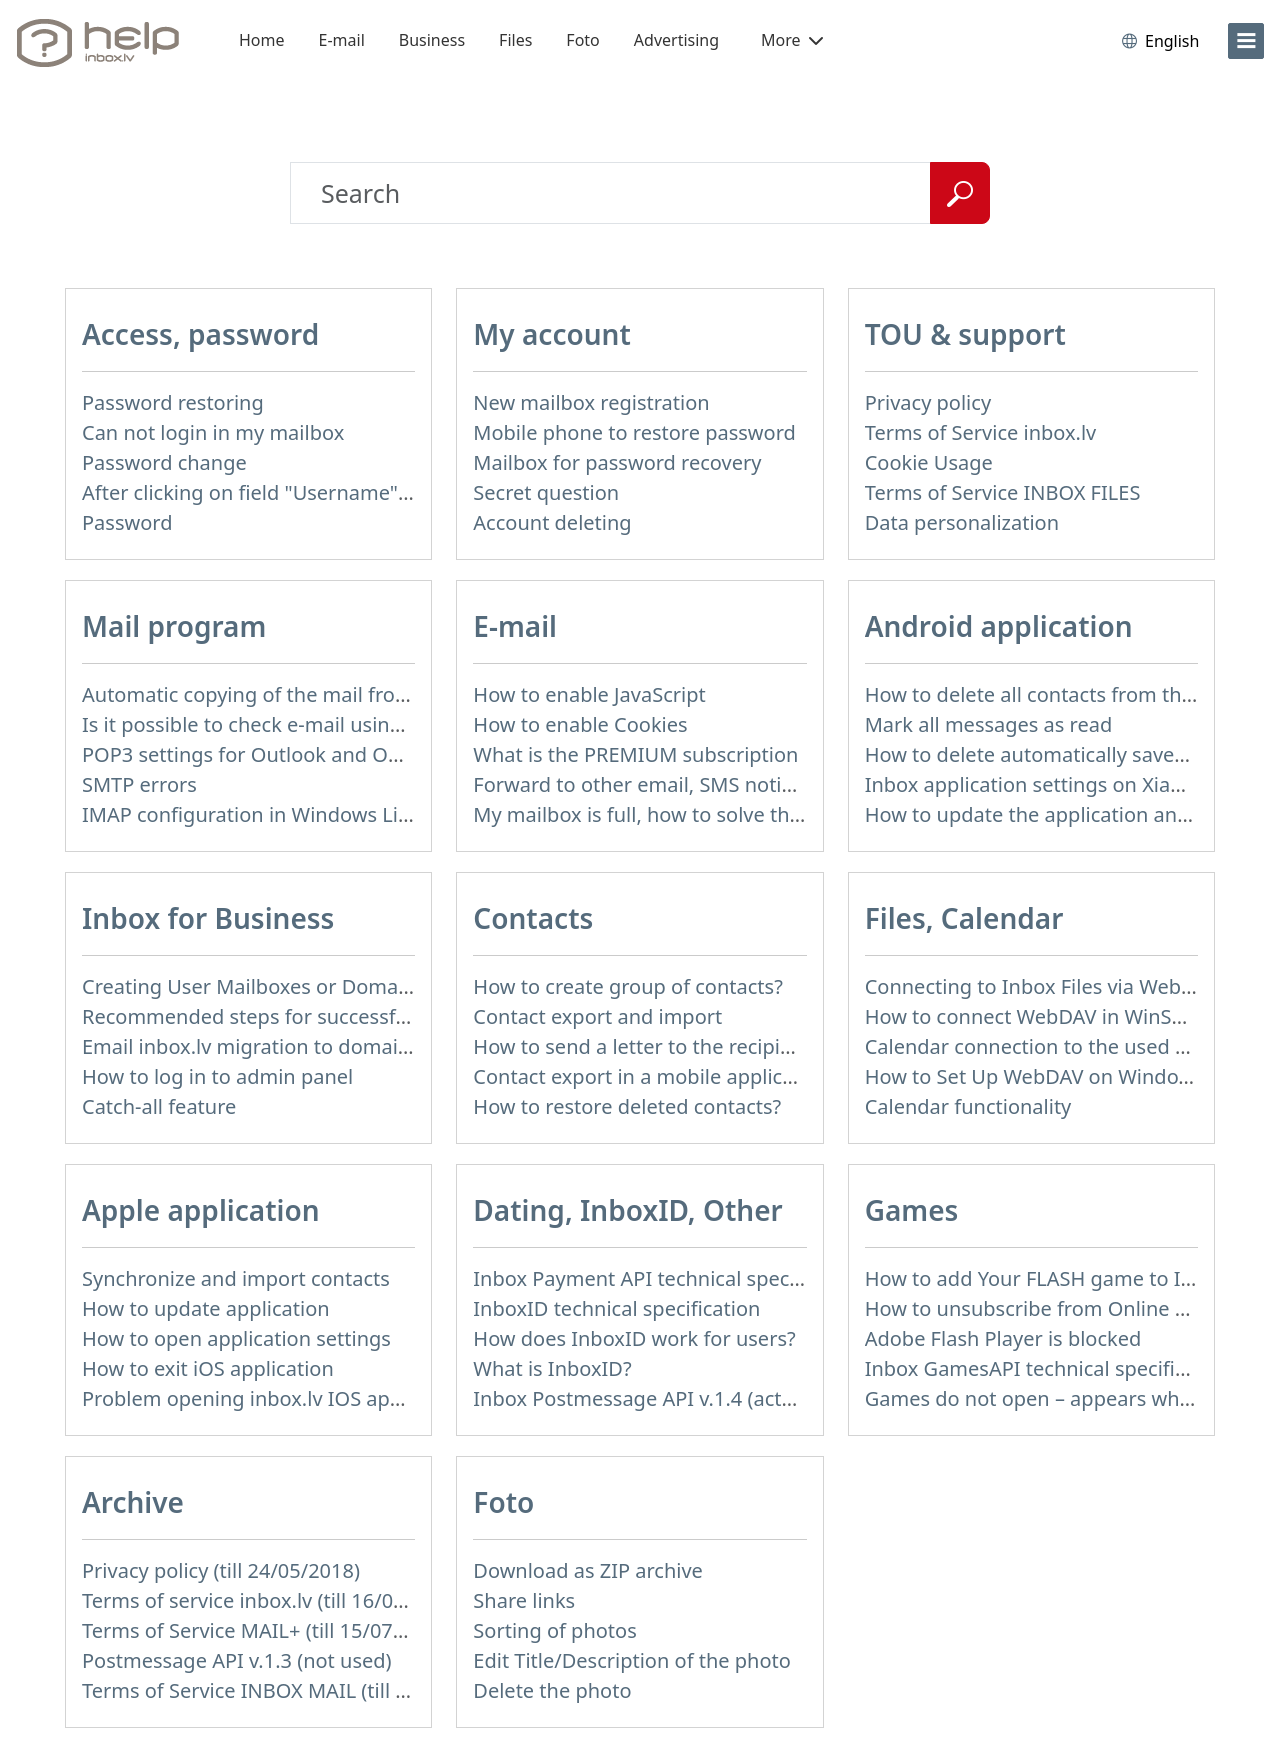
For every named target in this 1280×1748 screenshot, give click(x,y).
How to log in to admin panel (217, 1076)
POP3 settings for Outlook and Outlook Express (303, 754)
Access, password (200, 334)
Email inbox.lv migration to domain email (274, 1046)
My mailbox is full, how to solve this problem (681, 814)
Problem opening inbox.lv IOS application (276, 1398)
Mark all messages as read (989, 724)
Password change (164, 462)
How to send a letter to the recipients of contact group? (731, 1046)
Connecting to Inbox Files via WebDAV (1042, 986)
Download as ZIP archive (588, 1570)
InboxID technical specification (616, 1308)
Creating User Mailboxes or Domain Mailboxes (299, 986)
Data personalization (962, 522)
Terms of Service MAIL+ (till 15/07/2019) (267, 1630)
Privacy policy (928, 402)
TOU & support (965, 334)
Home (262, 40)
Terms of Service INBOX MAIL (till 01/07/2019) (295, 1690)
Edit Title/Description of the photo (632, 1660)
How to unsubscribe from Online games (1051, 1308)
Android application (999, 626)
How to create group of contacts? (628, 986)
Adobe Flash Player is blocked (1003, 1338)
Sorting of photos (554, 1630)
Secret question (546, 492)
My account (552, 334)
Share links (524, 1600)
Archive (133, 1502)
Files (515, 40)
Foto (582, 40)
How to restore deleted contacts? (627, 1106)
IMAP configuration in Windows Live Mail (273, 814)
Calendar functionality (968, 1106)
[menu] (1246, 41)
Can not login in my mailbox (213, 432)
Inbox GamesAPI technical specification (1049, 1368)
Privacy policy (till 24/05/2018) (221, 1570)
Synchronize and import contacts (236, 1278)
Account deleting (552, 522)
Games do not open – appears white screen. (1070, 1398)
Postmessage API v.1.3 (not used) (237, 1660)
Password (127, 522)
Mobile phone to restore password (634, 432)
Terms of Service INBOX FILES (1003, 492)
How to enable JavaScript (589, 694)
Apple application (201, 1210)
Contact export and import (597, 1016)
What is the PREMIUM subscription (635, 754)
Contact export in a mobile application (651, 1076)
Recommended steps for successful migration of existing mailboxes (398, 1016)
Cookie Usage (929, 462)
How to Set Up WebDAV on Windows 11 (1048, 1076)
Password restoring (173, 402)
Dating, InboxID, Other (627, 1210)
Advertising (676, 40)
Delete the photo (552, 1690)
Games (912, 1210)
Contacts (533, 918)
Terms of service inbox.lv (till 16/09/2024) (273, 1600)
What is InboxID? (552, 1368)
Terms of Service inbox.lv (981, 432)
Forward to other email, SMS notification (662, 784)
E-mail (342, 40)
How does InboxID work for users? (634, 1338)
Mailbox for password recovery (617, 462)
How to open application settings (236, 1338)
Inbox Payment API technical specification (668, 1278)
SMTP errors (139, 784)
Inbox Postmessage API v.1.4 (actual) (644, 1398)
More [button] (792, 40)
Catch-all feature (159, 1106)
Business (432, 40)
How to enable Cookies (580, 724)
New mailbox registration (591, 402)
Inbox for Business (208, 918)
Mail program (174, 626)
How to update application (206, 1308)
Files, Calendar (964, 918)
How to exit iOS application (208, 1368)
